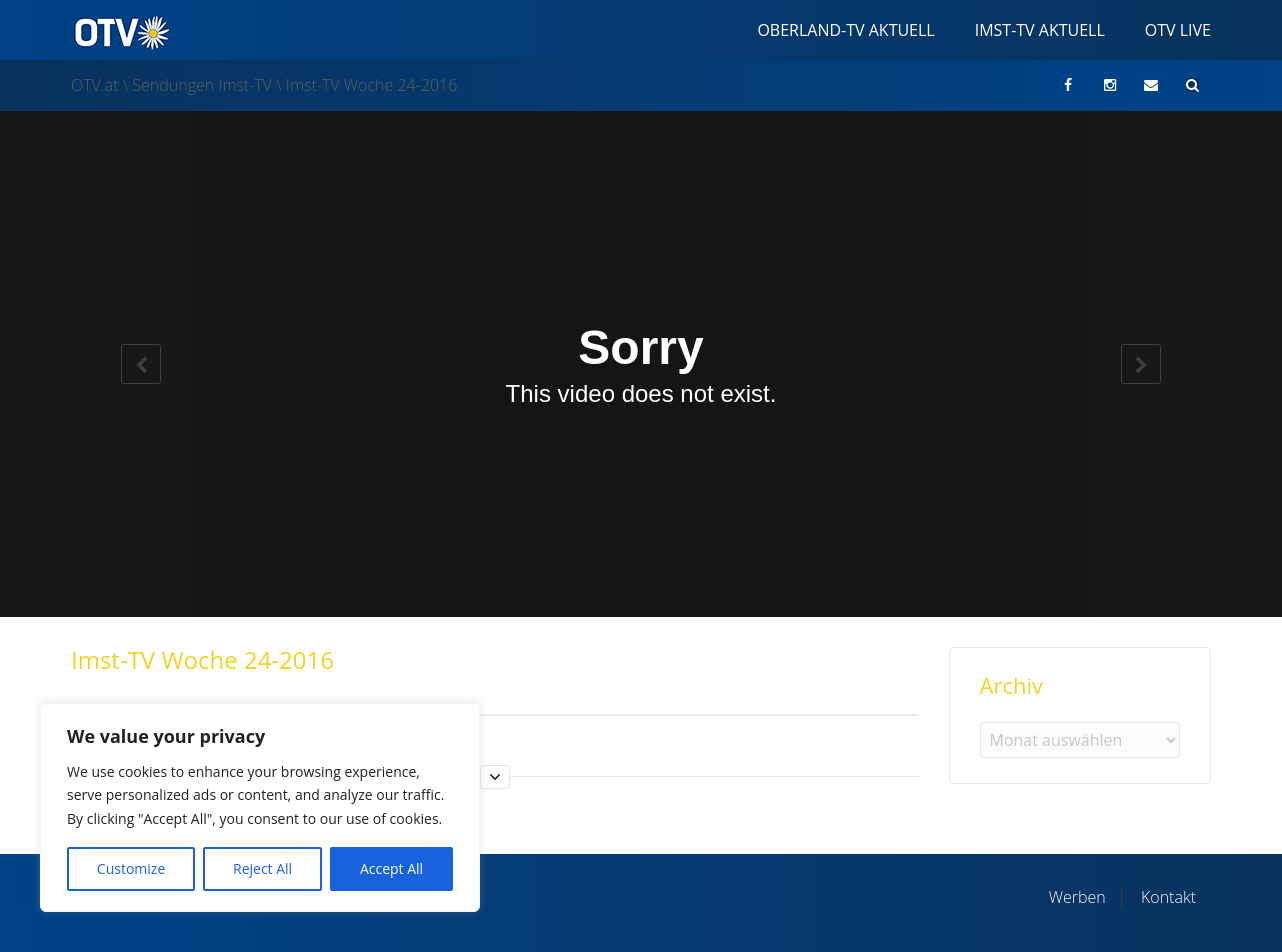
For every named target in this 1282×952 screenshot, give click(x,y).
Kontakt (1168, 897)
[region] (260, 807)
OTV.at (95, 85)
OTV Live (1178, 30)
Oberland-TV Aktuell (845, 30)
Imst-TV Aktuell (1040, 30)
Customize (131, 868)
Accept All (391, 868)
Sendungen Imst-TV (202, 85)
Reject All (262, 868)
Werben (1077, 897)
